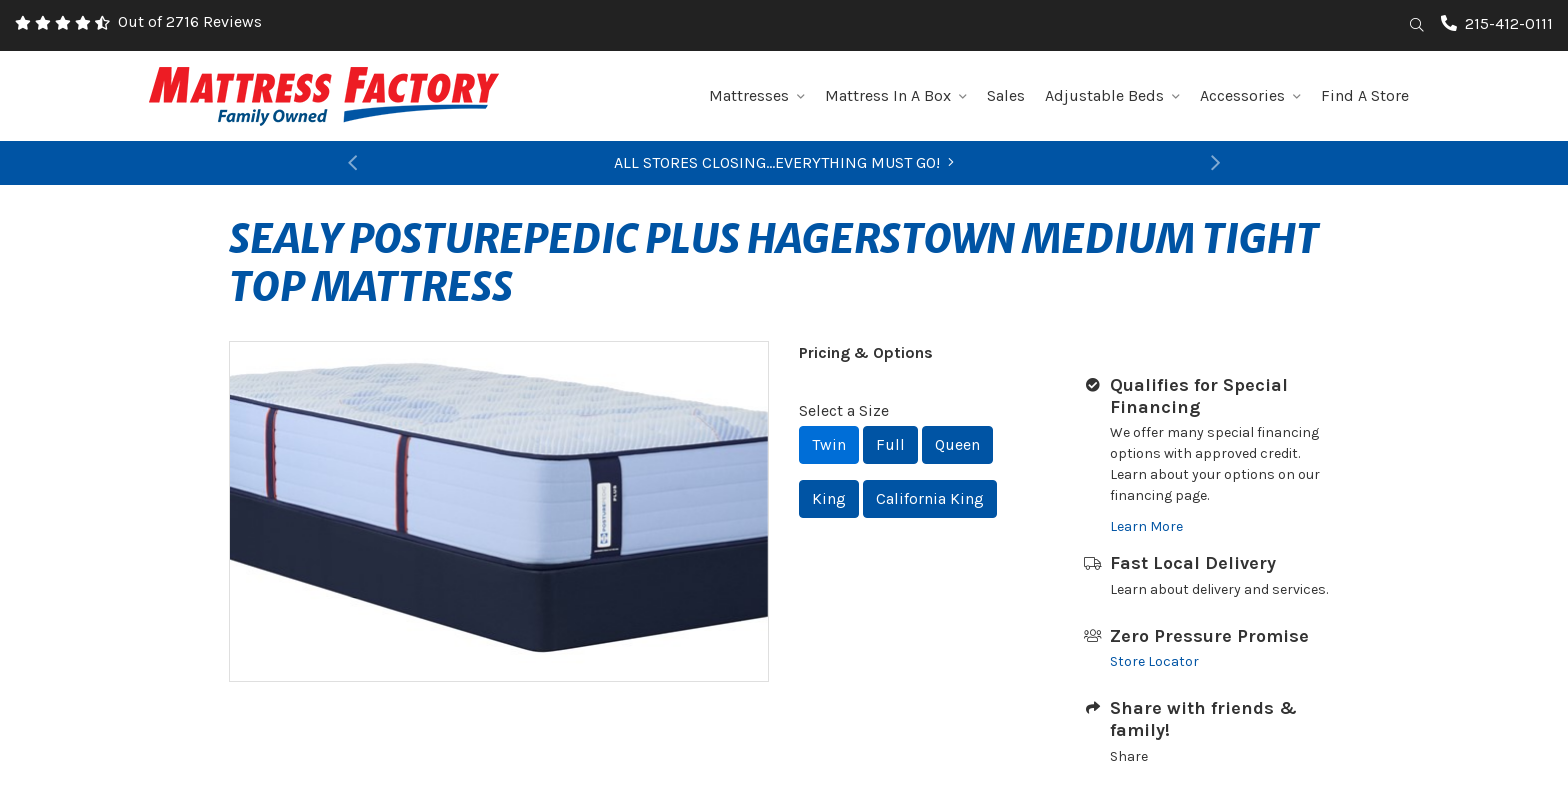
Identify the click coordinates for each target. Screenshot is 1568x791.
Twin (829, 444)
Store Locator (1154, 661)
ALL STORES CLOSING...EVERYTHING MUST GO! (784, 162)
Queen (957, 444)
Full (890, 444)
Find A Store (1365, 95)
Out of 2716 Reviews (190, 21)
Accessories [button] (1250, 95)
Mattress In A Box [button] (896, 95)
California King (930, 498)
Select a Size (844, 410)
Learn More (1146, 526)
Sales (1006, 95)
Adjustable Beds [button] (1112, 95)
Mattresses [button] (757, 95)
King (829, 498)
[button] (352, 163)
